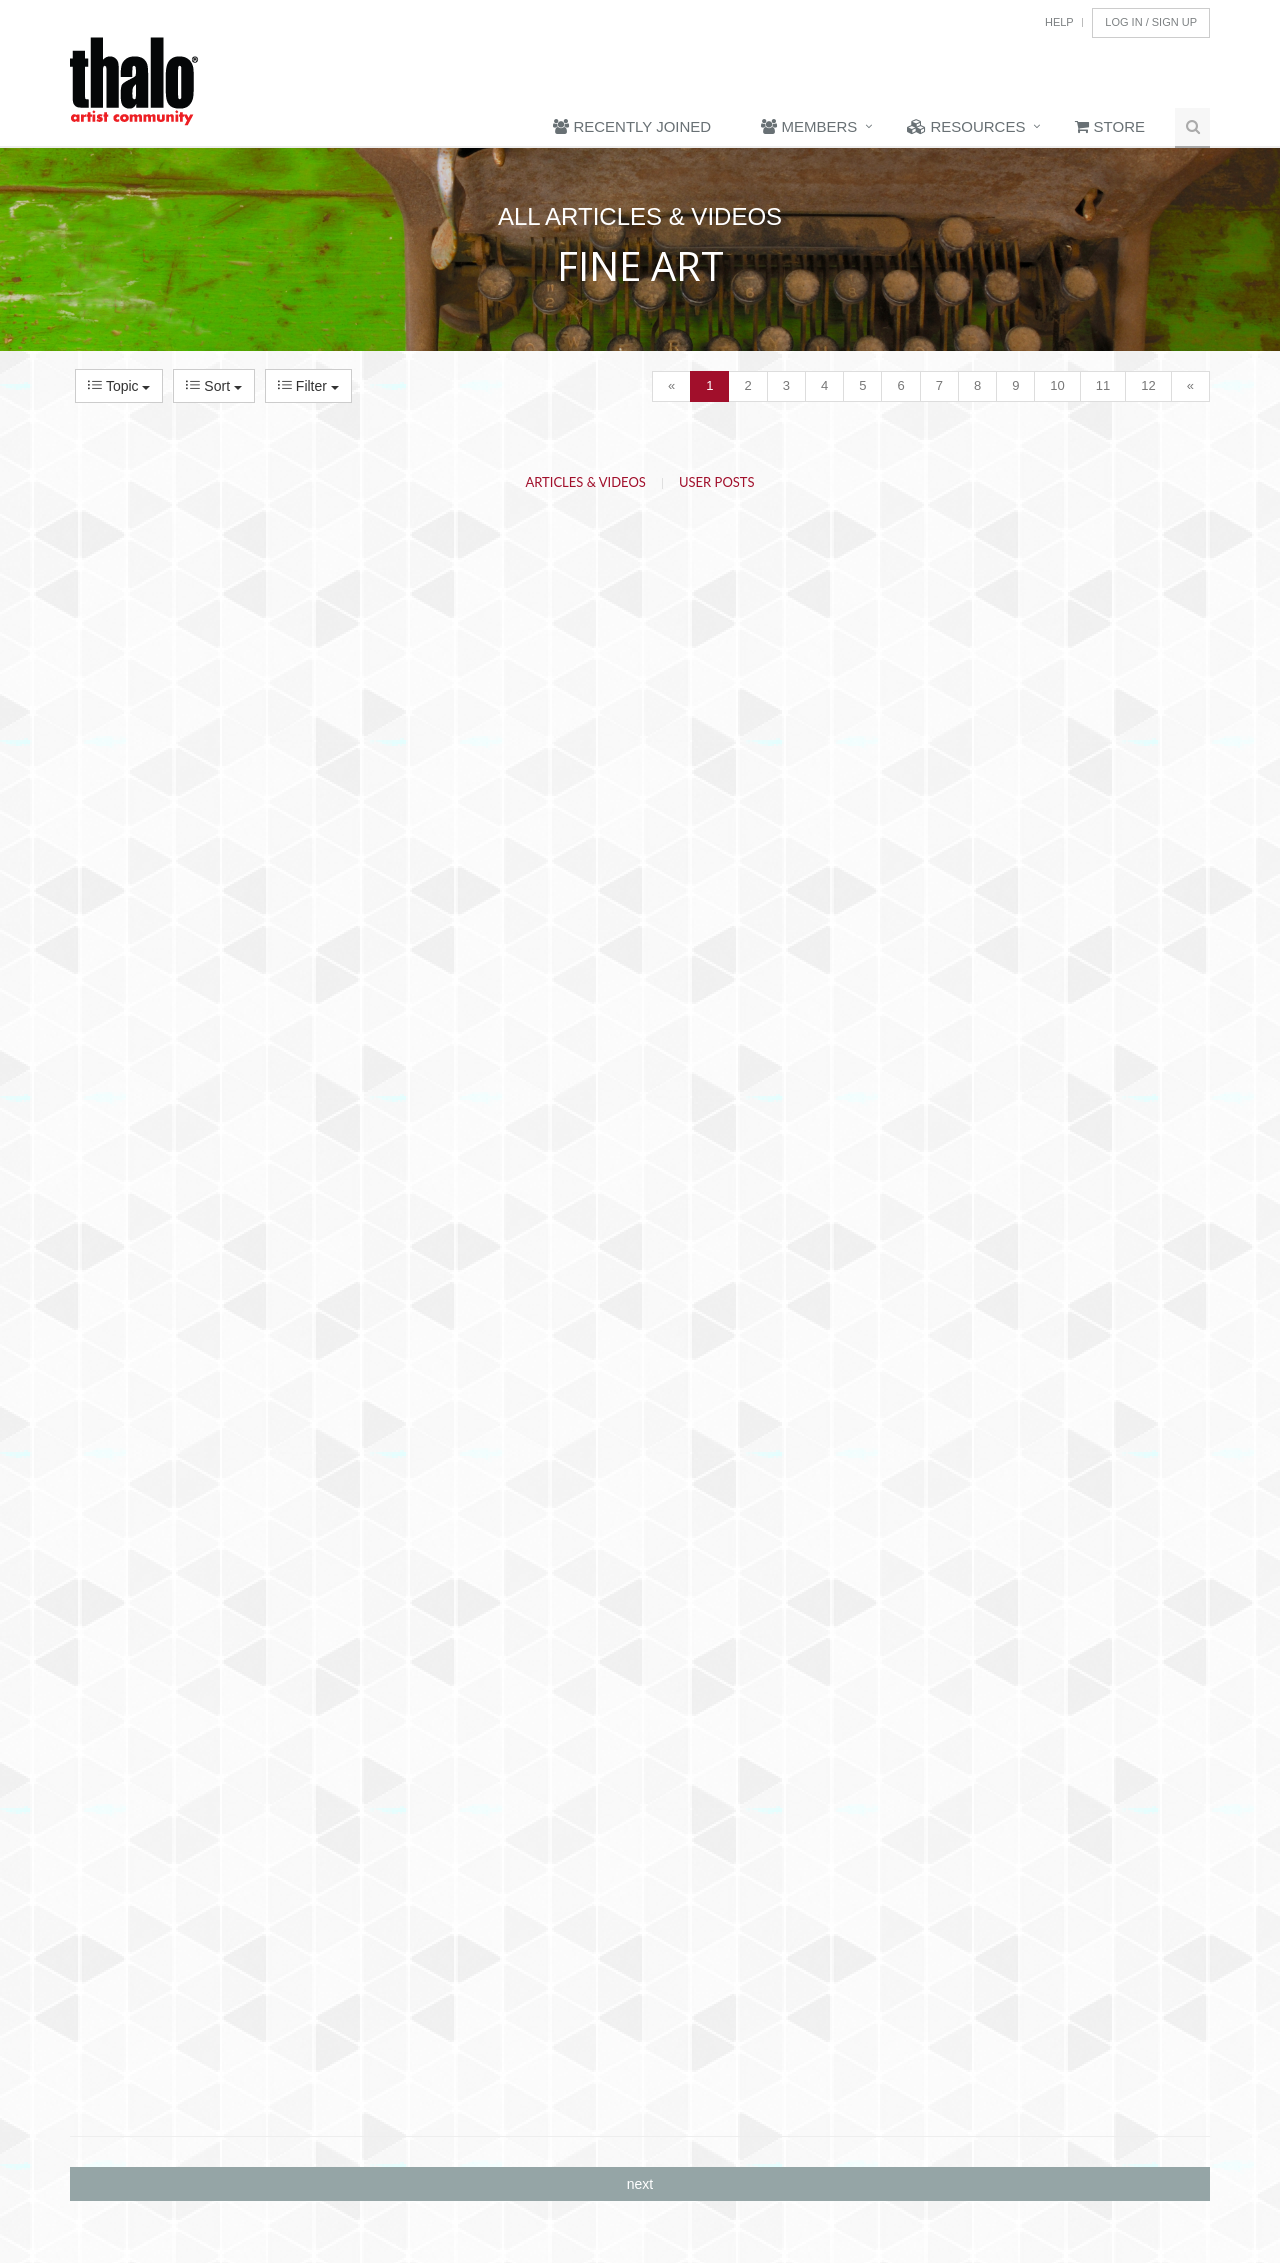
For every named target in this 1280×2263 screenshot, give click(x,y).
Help (1059, 22)
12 (1148, 385)
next (640, 2184)
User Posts (717, 482)
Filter (308, 386)
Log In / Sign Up (1151, 22)
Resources (966, 126)
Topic (119, 386)
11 (1103, 385)
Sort (213, 386)
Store (1110, 126)
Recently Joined (632, 126)
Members (809, 126)
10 (1057, 385)
